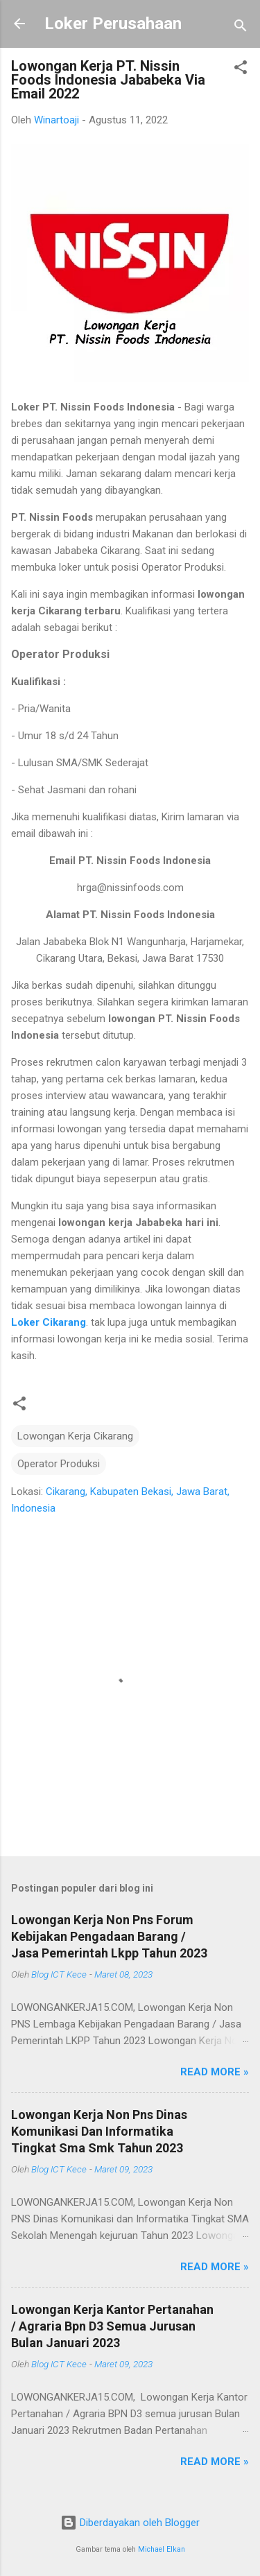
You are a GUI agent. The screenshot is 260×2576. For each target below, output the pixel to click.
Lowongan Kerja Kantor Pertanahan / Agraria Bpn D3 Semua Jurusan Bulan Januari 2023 (112, 2326)
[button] (240, 69)
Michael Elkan (161, 2549)
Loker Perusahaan (113, 23)
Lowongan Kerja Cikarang (75, 1436)
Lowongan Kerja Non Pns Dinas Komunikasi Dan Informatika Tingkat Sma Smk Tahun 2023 (99, 2131)
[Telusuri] (240, 28)
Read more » (214, 2072)
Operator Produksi (58, 1464)
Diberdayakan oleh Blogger (130, 2522)
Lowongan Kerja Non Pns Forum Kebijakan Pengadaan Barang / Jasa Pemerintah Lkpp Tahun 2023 (109, 1936)
